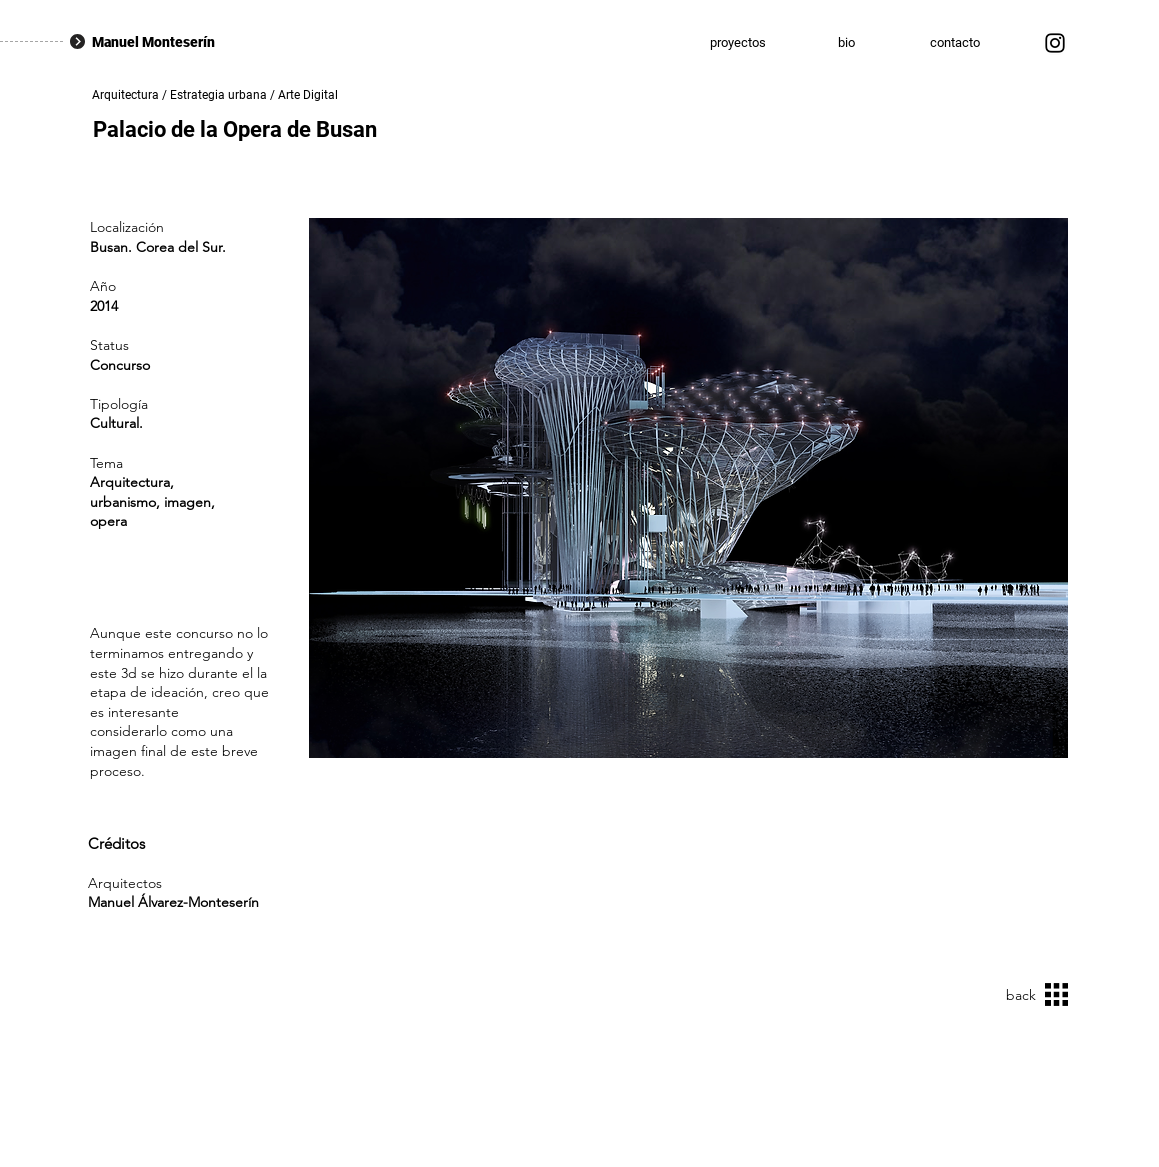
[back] (1015, 995)
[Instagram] (1055, 43)
